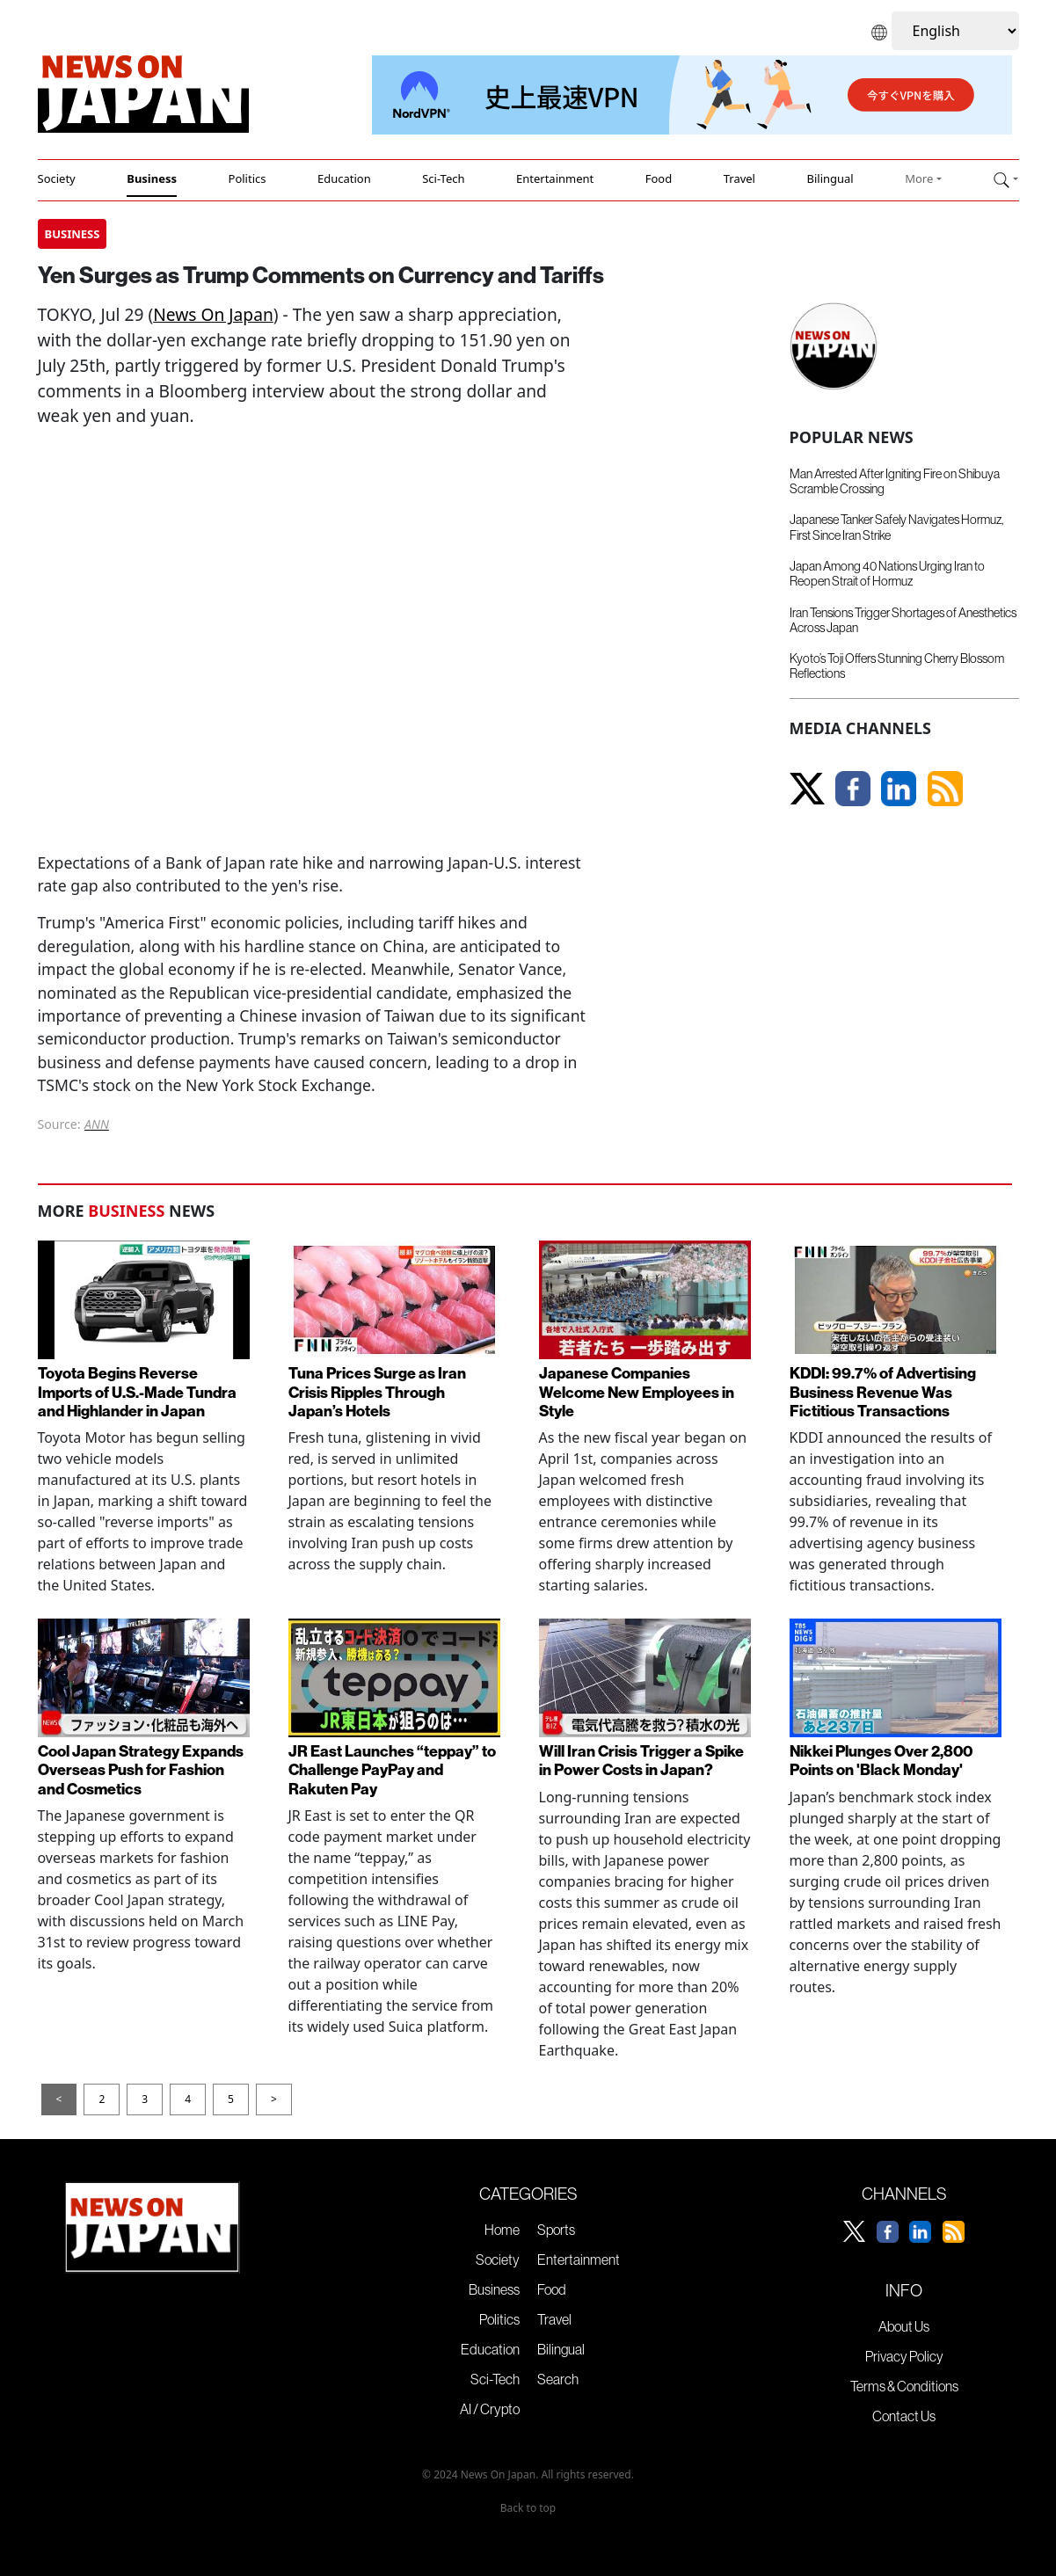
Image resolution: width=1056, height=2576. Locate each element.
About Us (903, 2326)
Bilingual (829, 178)
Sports (556, 2229)
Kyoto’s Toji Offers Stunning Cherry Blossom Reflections (897, 666)
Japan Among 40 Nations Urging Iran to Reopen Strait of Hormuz (887, 573)
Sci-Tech (443, 178)
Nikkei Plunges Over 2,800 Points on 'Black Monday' (881, 1760)
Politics (247, 178)
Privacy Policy (904, 2356)
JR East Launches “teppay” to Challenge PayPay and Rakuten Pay (392, 1769)
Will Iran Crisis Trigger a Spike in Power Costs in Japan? (641, 1760)
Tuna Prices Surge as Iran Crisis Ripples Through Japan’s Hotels (377, 1391)
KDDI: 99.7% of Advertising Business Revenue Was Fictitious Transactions (883, 1391)
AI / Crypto (490, 2409)
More (919, 178)
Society (57, 178)
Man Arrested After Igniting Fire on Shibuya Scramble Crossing (895, 481)
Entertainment (555, 178)
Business (152, 178)
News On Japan (213, 314)
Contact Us (904, 2416)
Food (658, 178)
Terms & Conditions (904, 2386)
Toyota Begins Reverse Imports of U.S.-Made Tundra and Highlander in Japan (137, 1391)
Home (502, 2229)
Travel (739, 178)
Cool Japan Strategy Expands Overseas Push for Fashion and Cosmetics (141, 1769)
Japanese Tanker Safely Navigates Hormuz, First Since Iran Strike (896, 527)
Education (344, 178)
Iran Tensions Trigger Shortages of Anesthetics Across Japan (903, 620)
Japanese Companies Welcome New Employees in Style (636, 1391)
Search (558, 2379)
